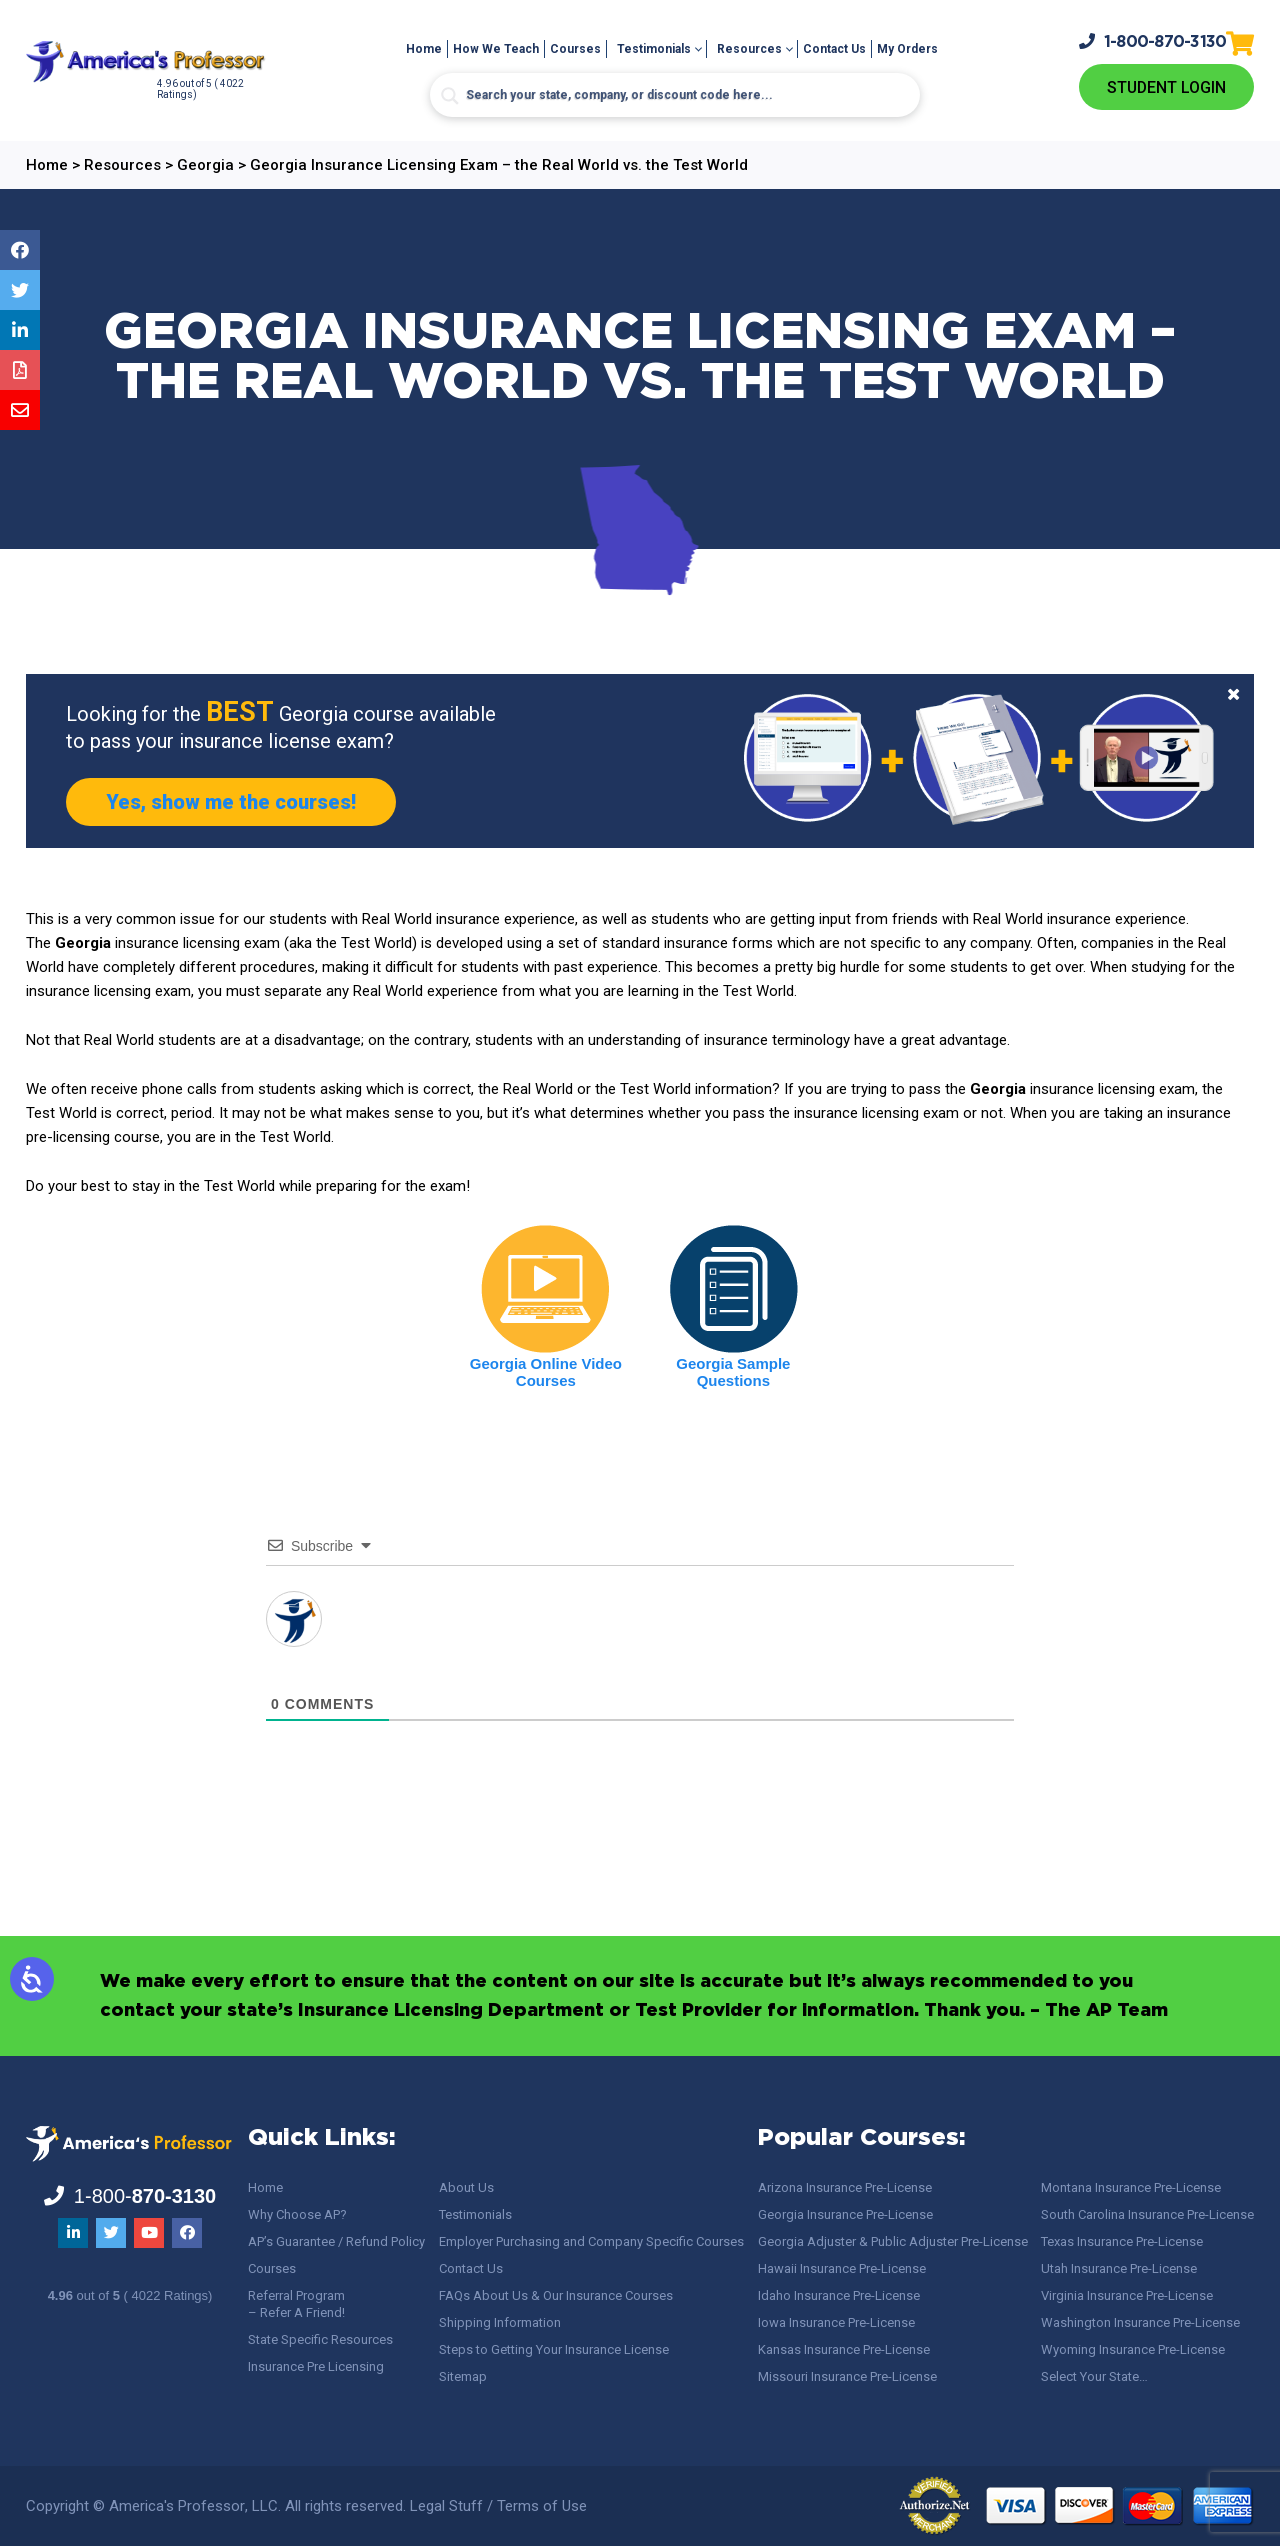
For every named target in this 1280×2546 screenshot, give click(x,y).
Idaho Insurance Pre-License (839, 2295)
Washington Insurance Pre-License (1140, 2322)
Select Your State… (1094, 2376)
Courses (575, 49)
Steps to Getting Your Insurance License (554, 2349)
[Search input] (675, 95)
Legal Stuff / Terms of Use (498, 2506)
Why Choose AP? (297, 2214)
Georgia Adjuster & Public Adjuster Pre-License (893, 2241)
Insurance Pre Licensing (316, 2366)
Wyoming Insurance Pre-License (1133, 2349)
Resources (749, 49)
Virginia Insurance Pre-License (1127, 2295)
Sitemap (463, 2376)
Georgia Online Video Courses (546, 1372)
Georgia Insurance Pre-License (845, 2214)
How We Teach (496, 49)
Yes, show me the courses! (231, 802)
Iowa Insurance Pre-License (836, 2322)
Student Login (1166, 87)
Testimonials (654, 49)
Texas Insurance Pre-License (1122, 2241)
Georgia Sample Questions (733, 1372)
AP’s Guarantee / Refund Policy (336, 2241)
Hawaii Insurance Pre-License (842, 2268)
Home (424, 49)
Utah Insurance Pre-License (1119, 2268)
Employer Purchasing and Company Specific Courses (591, 2241)
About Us (466, 2187)
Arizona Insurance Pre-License (845, 2187)
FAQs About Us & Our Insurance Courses (556, 2295)
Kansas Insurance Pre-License (844, 2349)
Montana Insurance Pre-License (1131, 2187)
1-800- (1153, 41)
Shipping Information (500, 2322)
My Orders (907, 49)
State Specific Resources (320, 2339)
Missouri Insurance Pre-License (847, 2376)
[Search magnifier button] (450, 96)
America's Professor (177, 2506)
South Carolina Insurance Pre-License (1147, 2214)
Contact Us (834, 49)
